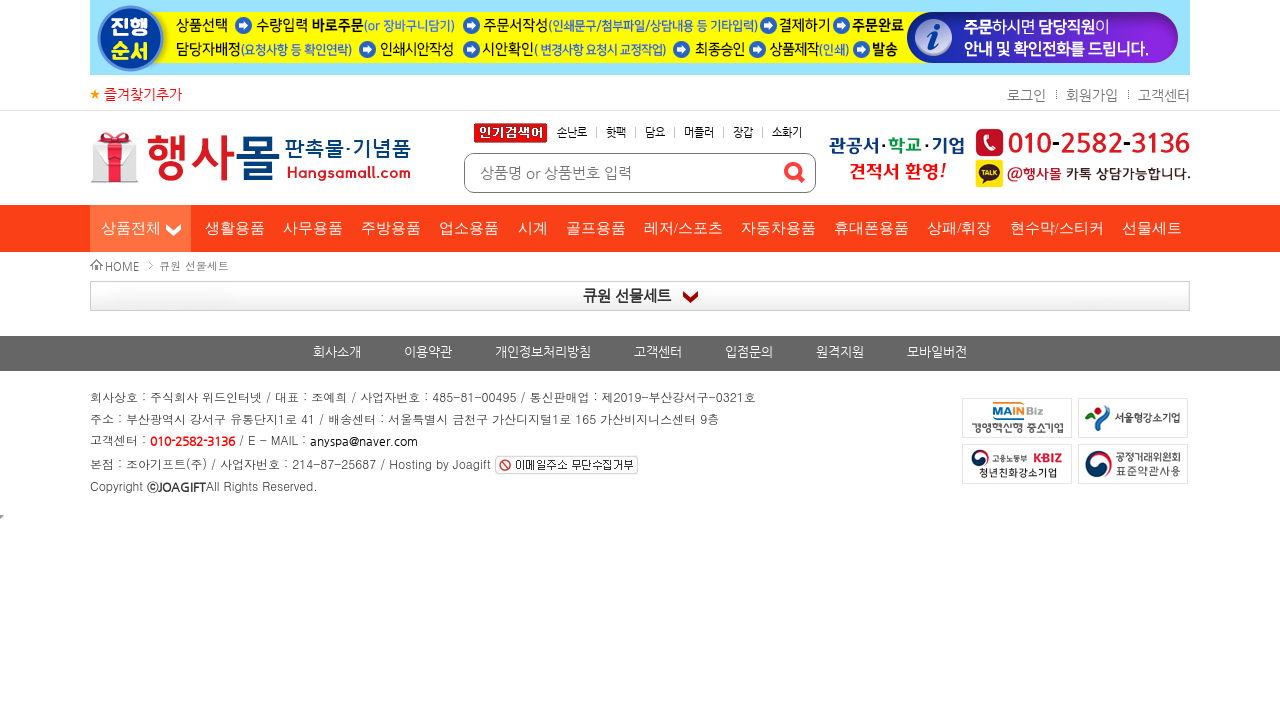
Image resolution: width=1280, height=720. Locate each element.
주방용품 (391, 228)
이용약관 (428, 351)
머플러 (699, 132)
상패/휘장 (959, 228)
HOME (122, 266)
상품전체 (131, 228)
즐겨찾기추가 (143, 94)
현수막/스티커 (1057, 228)
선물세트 (1152, 228)
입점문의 (749, 351)
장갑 (743, 132)
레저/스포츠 (683, 228)
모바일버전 (937, 351)
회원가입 (1092, 95)
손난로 (572, 132)
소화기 (787, 132)
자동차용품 (778, 228)
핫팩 (616, 132)
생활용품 (235, 228)
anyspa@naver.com (364, 441)
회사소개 (337, 351)
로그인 (1026, 95)
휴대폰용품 (871, 228)
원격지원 (840, 351)
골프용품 (596, 228)
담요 (655, 132)
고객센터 (1164, 95)
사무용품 (313, 228)
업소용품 (469, 228)
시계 (533, 228)
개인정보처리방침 (543, 351)
